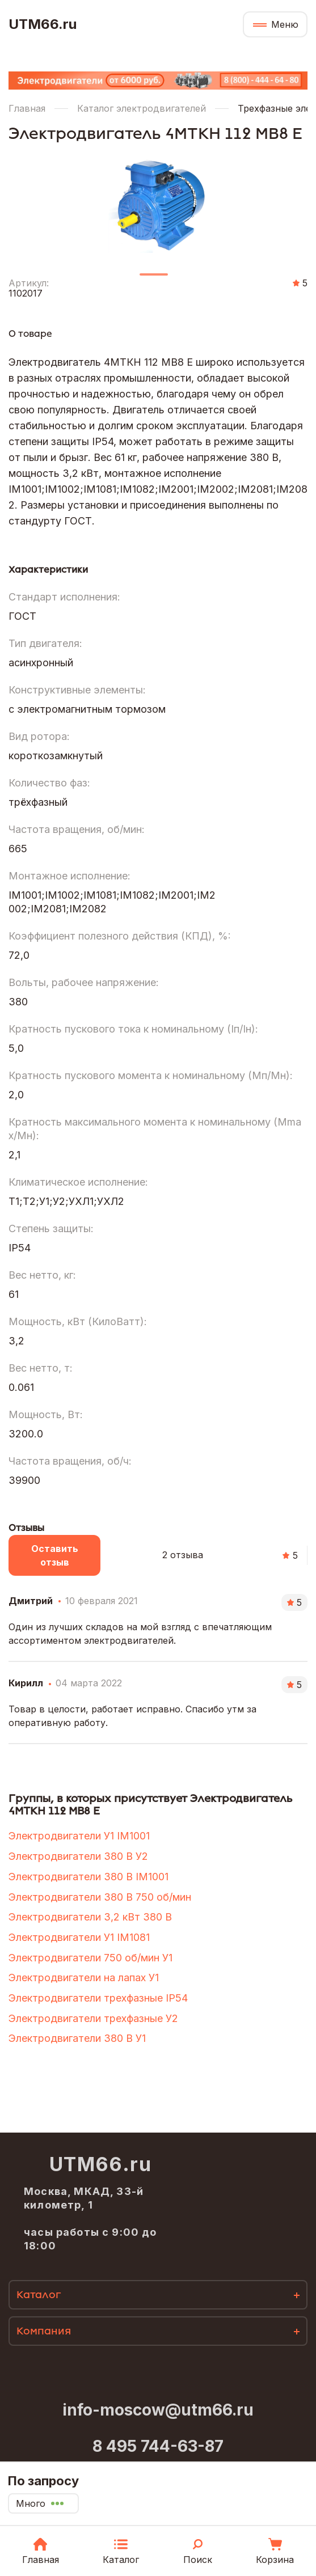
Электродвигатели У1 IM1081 (79, 1937)
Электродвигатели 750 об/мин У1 (90, 1958)
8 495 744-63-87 (158, 2446)
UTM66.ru (43, 24)
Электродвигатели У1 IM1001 (79, 1836)
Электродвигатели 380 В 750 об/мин (100, 1897)
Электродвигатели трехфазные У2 (93, 2018)
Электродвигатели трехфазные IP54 (98, 1998)
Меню (284, 24)
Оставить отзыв (54, 1555)
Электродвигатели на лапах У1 (84, 1977)
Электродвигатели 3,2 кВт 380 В (90, 1917)
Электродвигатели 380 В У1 (77, 2038)
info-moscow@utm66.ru (158, 2410)
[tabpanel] (158, 203)
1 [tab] (154, 279)
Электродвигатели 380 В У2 (78, 1856)
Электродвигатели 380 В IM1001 (88, 1877)
